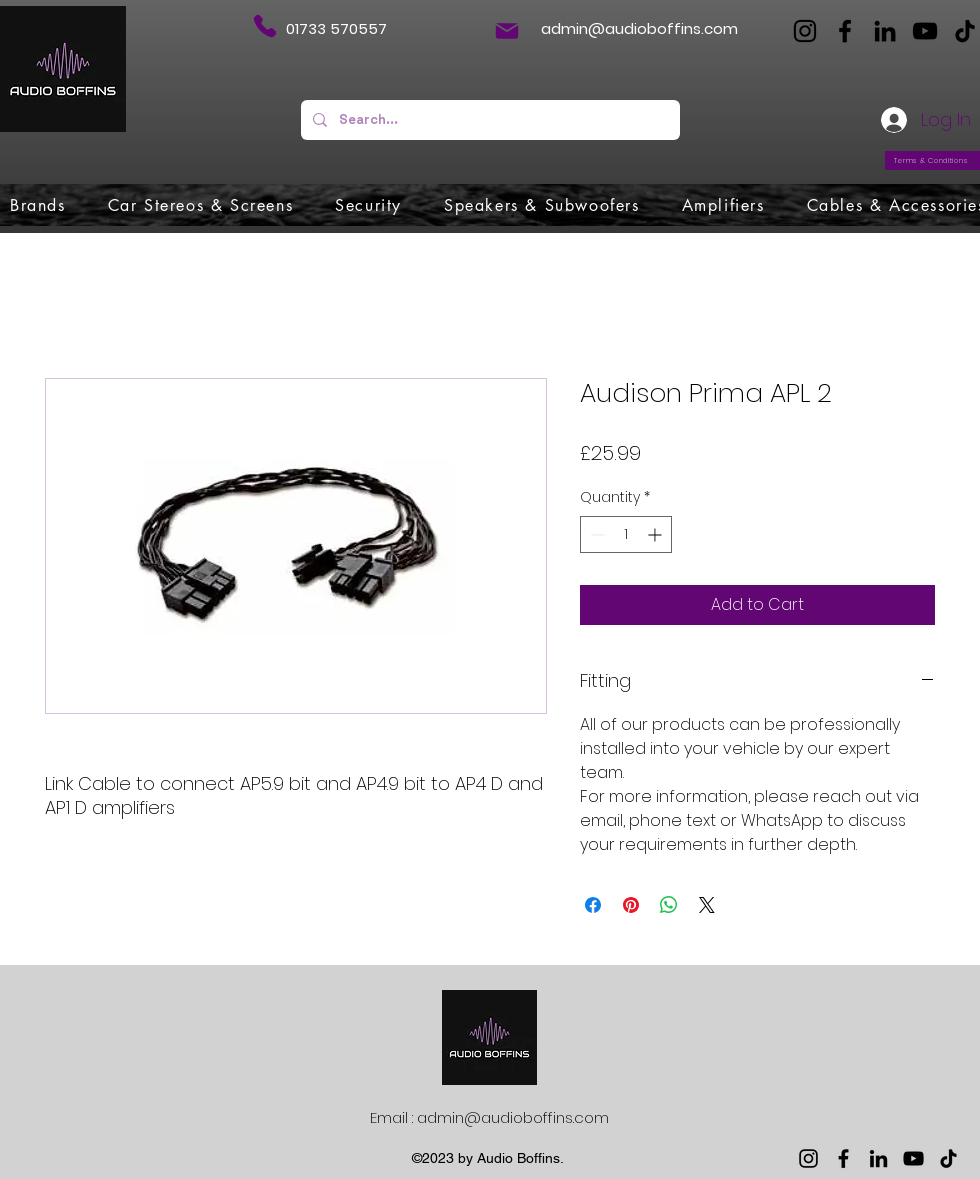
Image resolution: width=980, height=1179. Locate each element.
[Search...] (488, 120)
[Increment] (656, 534)
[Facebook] (845, 31)
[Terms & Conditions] (932, 160)
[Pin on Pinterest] (631, 905)
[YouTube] (925, 31)
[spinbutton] (626, 534)
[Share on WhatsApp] (669, 905)
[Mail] (507, 31)
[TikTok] (965, 31)
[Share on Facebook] (593, 905)
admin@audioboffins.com (639, 28)
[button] (38, 205)
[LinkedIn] (885, 31)
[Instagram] (805, 31)
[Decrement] (595, 534)
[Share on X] (707, 905)
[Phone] (264, 26)
